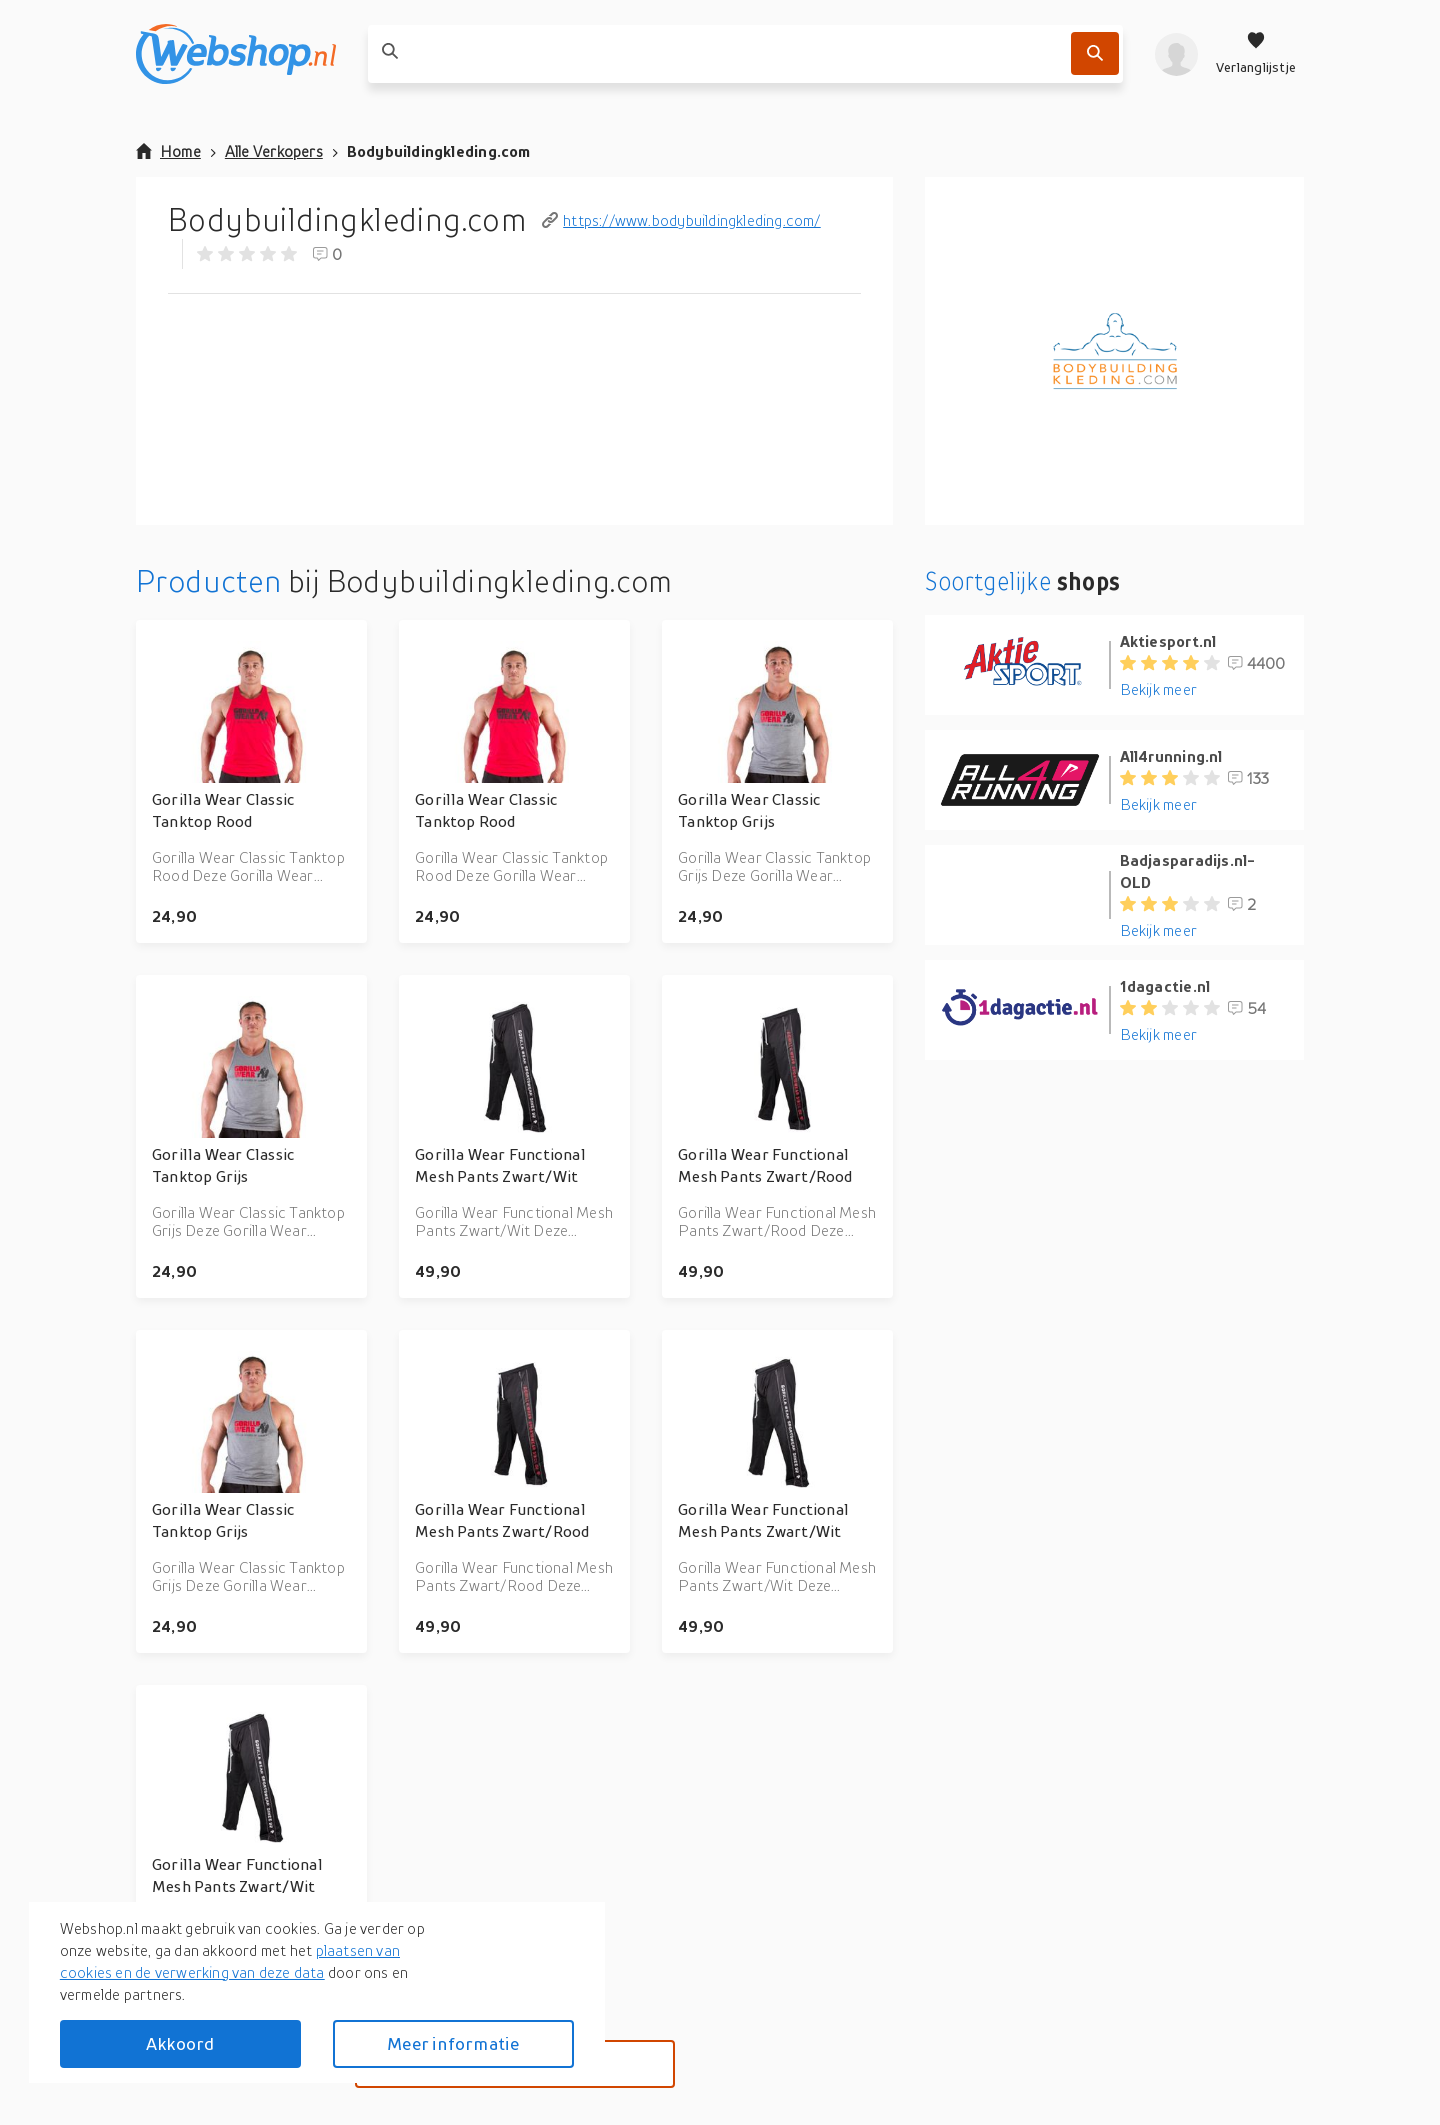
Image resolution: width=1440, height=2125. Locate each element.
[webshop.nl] (236, 54)
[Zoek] (1095, 53)
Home (168, 151)
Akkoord (180, 2043)
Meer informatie (453, 2043)
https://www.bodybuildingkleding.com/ (681, 220)
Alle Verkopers (274, 151)
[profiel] (1176, 54)
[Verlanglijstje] (1256, 54)
